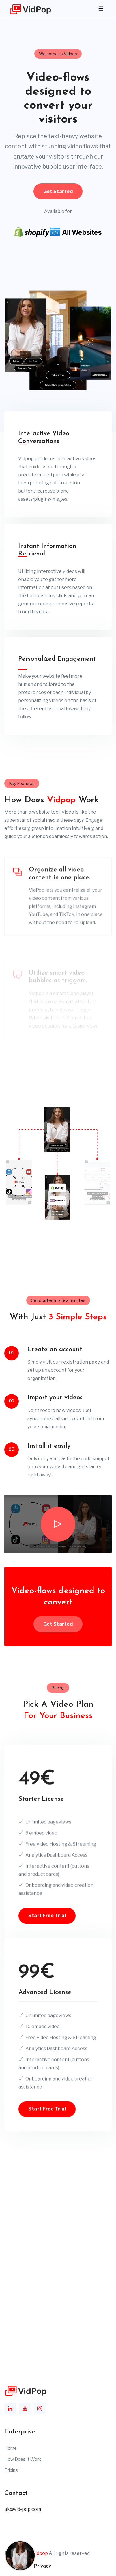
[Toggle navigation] (100, 9)
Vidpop (40, 2553)
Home (10, 2448)
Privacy (42, 2566)
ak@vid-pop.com (22, 2509)
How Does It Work (22, 2459)
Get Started (58, 191)
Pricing (11, 2470)
